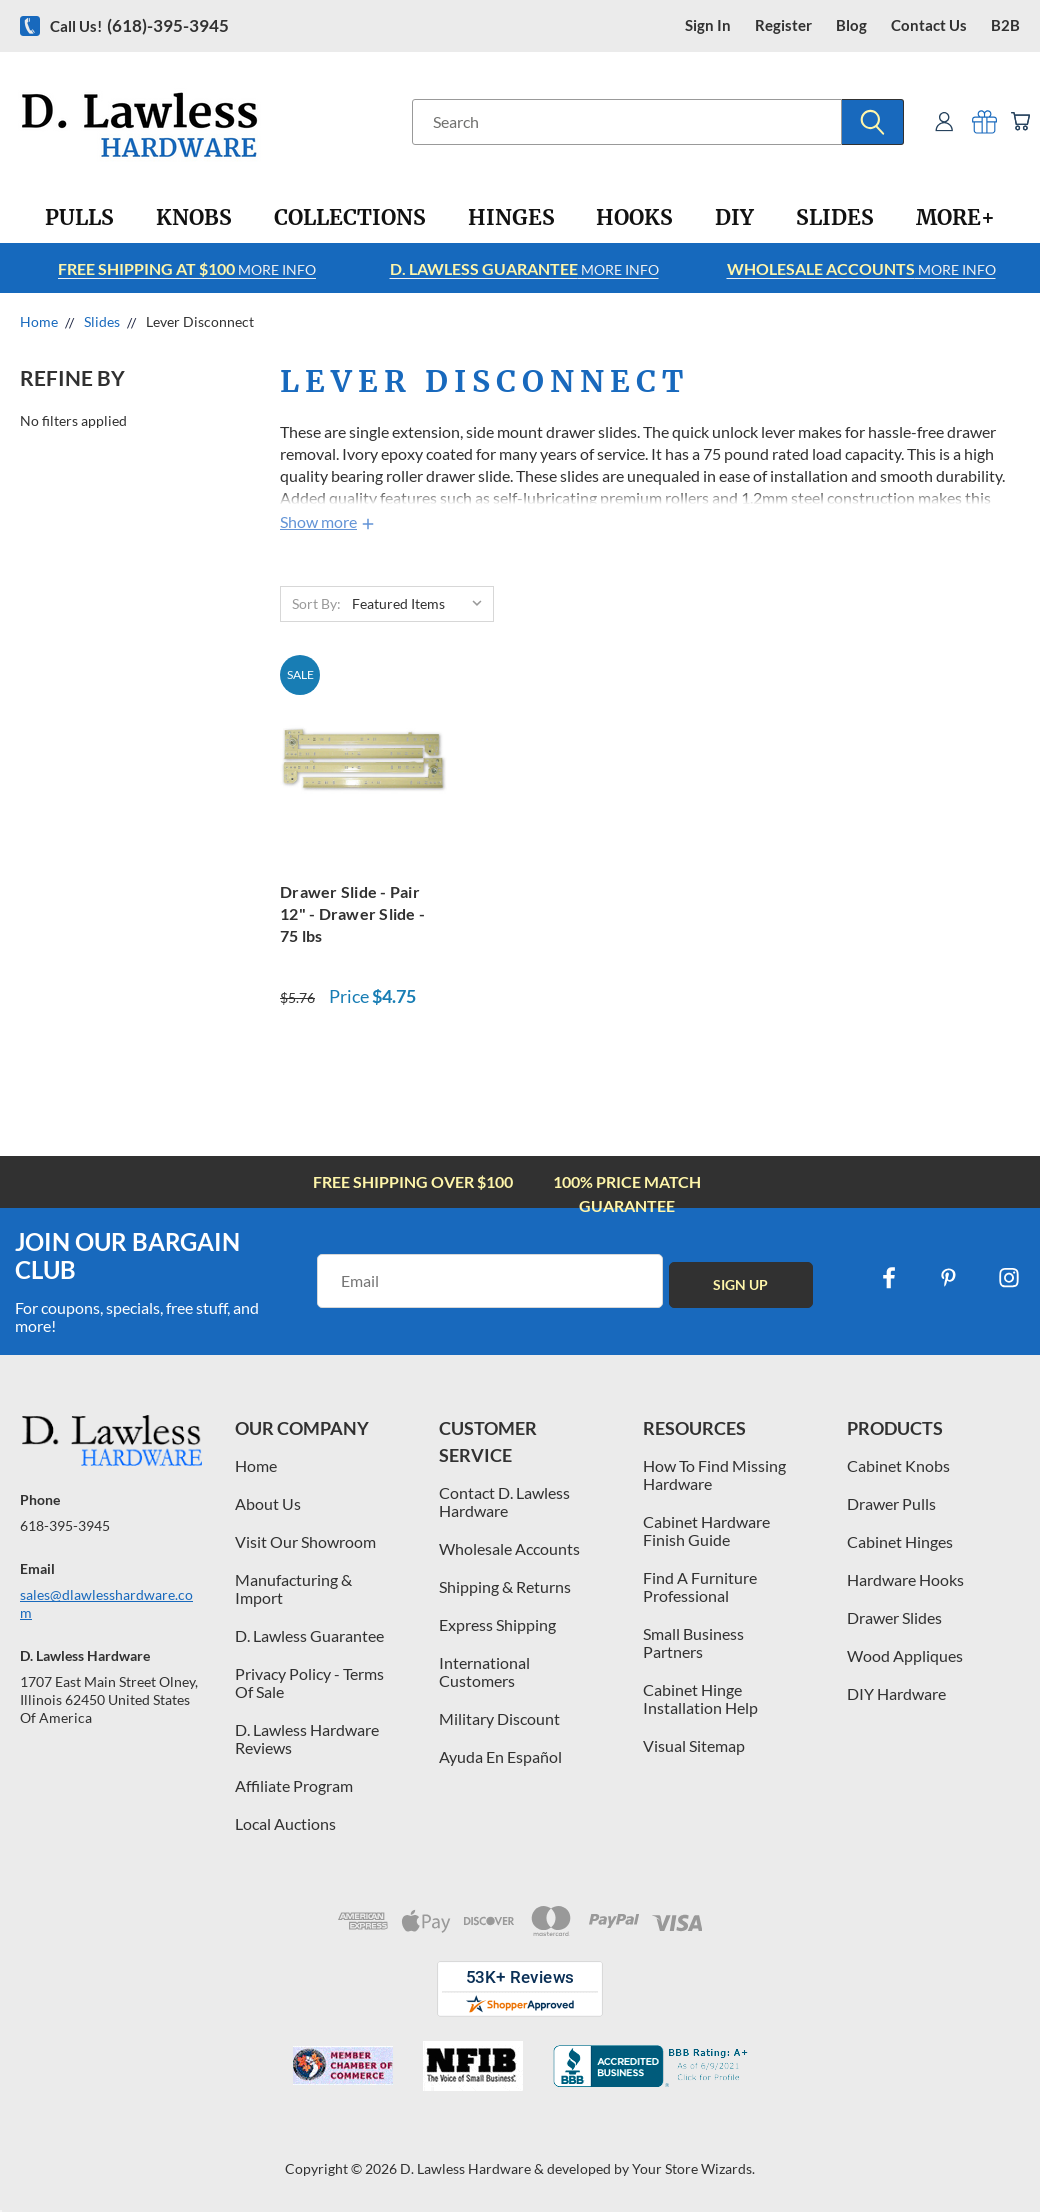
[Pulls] (79, 218)
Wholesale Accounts (509, 1548)
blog (851, 25)
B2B (1005, 25)
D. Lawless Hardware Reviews (307, 1738)
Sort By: (316, 603)
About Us (268, 1503)
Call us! (139, 25)
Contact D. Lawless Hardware (504, 1501)
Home (256, 1465)
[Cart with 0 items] (1017, 121)
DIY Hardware (896, 1693)
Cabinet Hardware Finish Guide (706, 1530)
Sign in (708, 25)
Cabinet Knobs (898, 1465)
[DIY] (734, 218)
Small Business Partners (693, 1642)
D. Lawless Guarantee (309, 1635)
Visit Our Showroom (305, 1541)
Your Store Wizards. (693, 2168)
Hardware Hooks (905, 1579)
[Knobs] (194, 218)
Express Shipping (497, 1624)
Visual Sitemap (694, 1745)
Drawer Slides (894, 1617)
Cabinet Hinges (900, 1541)
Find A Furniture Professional (700, 1586)
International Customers (484, 1671)
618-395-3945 (65, 1525)
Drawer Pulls (891, 1503)
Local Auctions (285, 1823)
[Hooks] (634, 218)
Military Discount (499, 1718)
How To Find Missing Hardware (714, 1474)
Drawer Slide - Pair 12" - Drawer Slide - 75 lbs (352, 913)
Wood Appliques (905, 1655)
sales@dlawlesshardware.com (106, 1603)
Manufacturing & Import (293, 1588)
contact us (929, 25)
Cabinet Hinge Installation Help (700, 1698)
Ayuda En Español (500, 1756)
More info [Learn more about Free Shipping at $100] (187, 268)
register (783, 25)
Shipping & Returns (505, 1586)
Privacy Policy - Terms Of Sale (309, 1682)
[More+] (955, 218)
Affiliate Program (294, 1785)
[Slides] (835, 218)
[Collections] (350, 218)
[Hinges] (511, 218)
